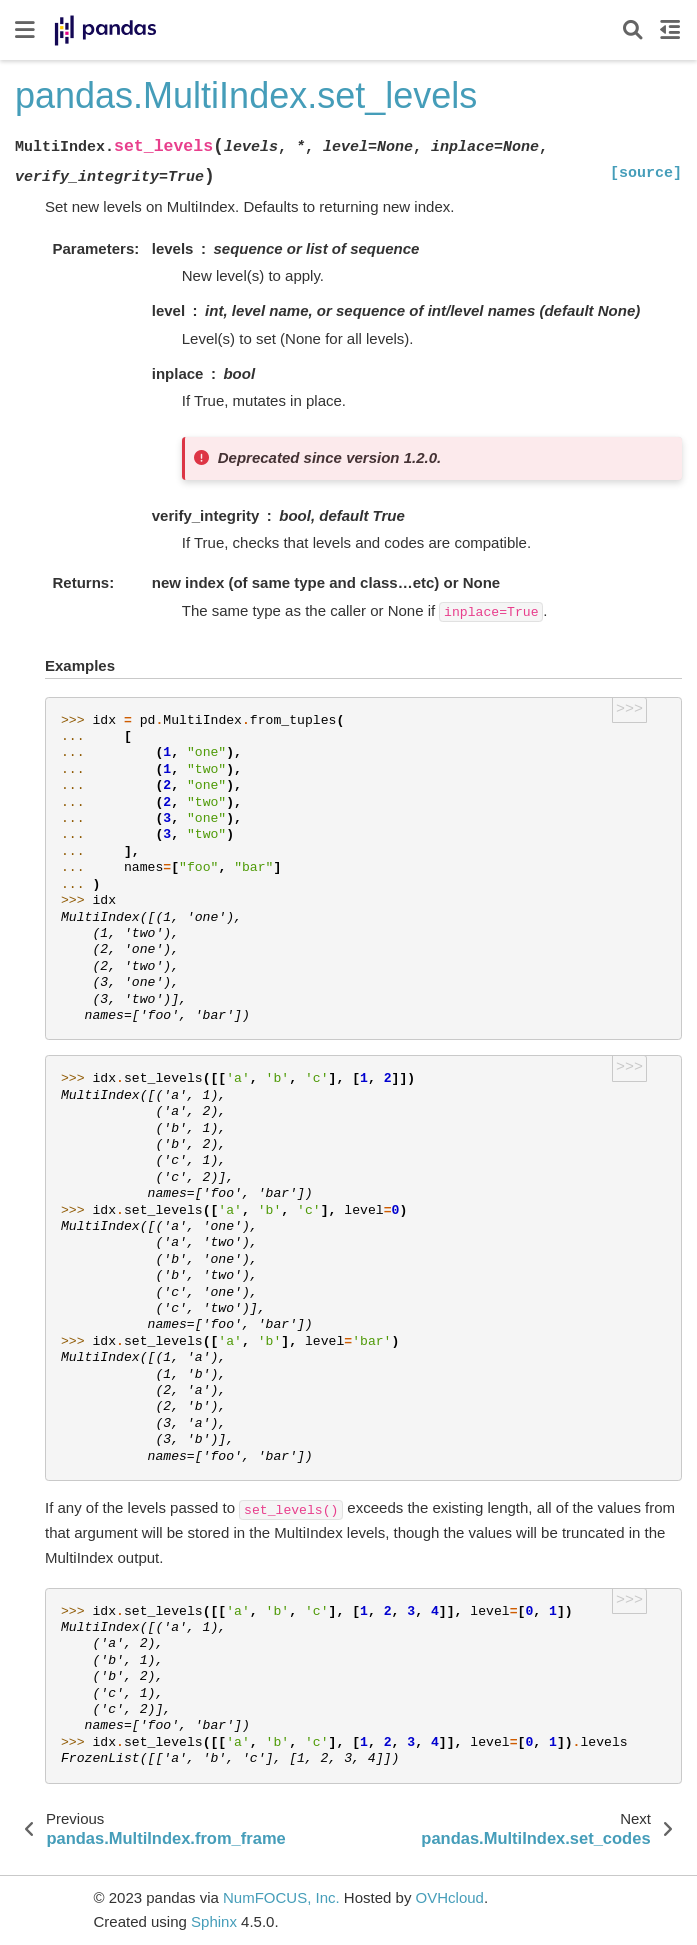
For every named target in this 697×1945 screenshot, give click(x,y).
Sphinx (214, 1921)
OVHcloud (450, 1897)
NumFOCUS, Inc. (281, 1897)
